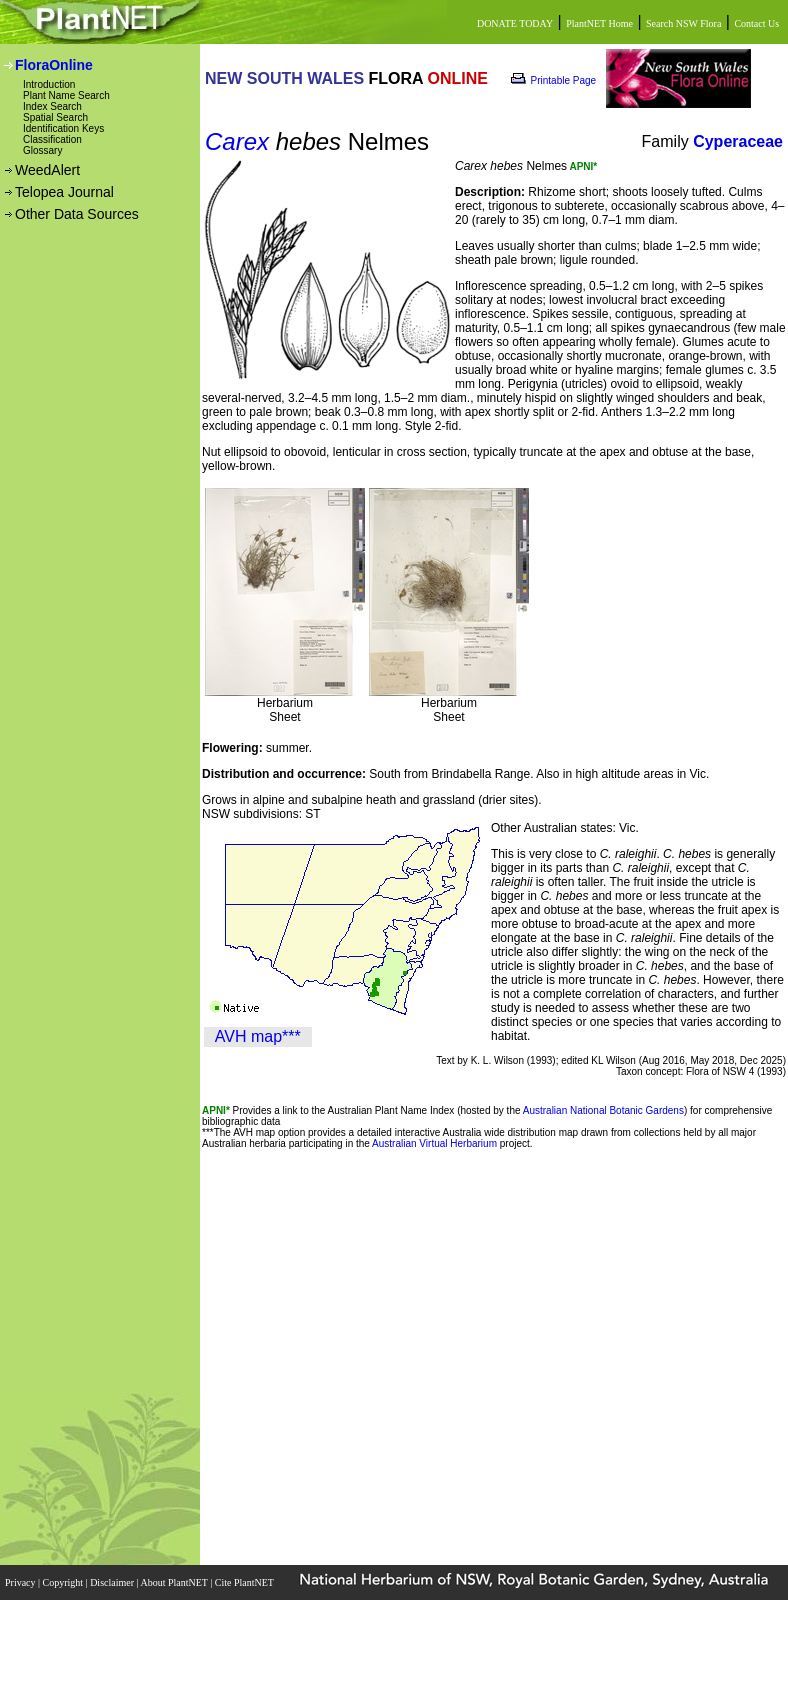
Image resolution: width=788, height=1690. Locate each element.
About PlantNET (175, 1582)
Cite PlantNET (245, 1582)
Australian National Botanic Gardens (603, 1110)
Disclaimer (113, 1582)
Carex (237, 141)
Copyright (64, 1582)
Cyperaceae (738, 141)
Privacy (21, 1582)
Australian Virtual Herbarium (434, 1143)
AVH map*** (258, 1036)
